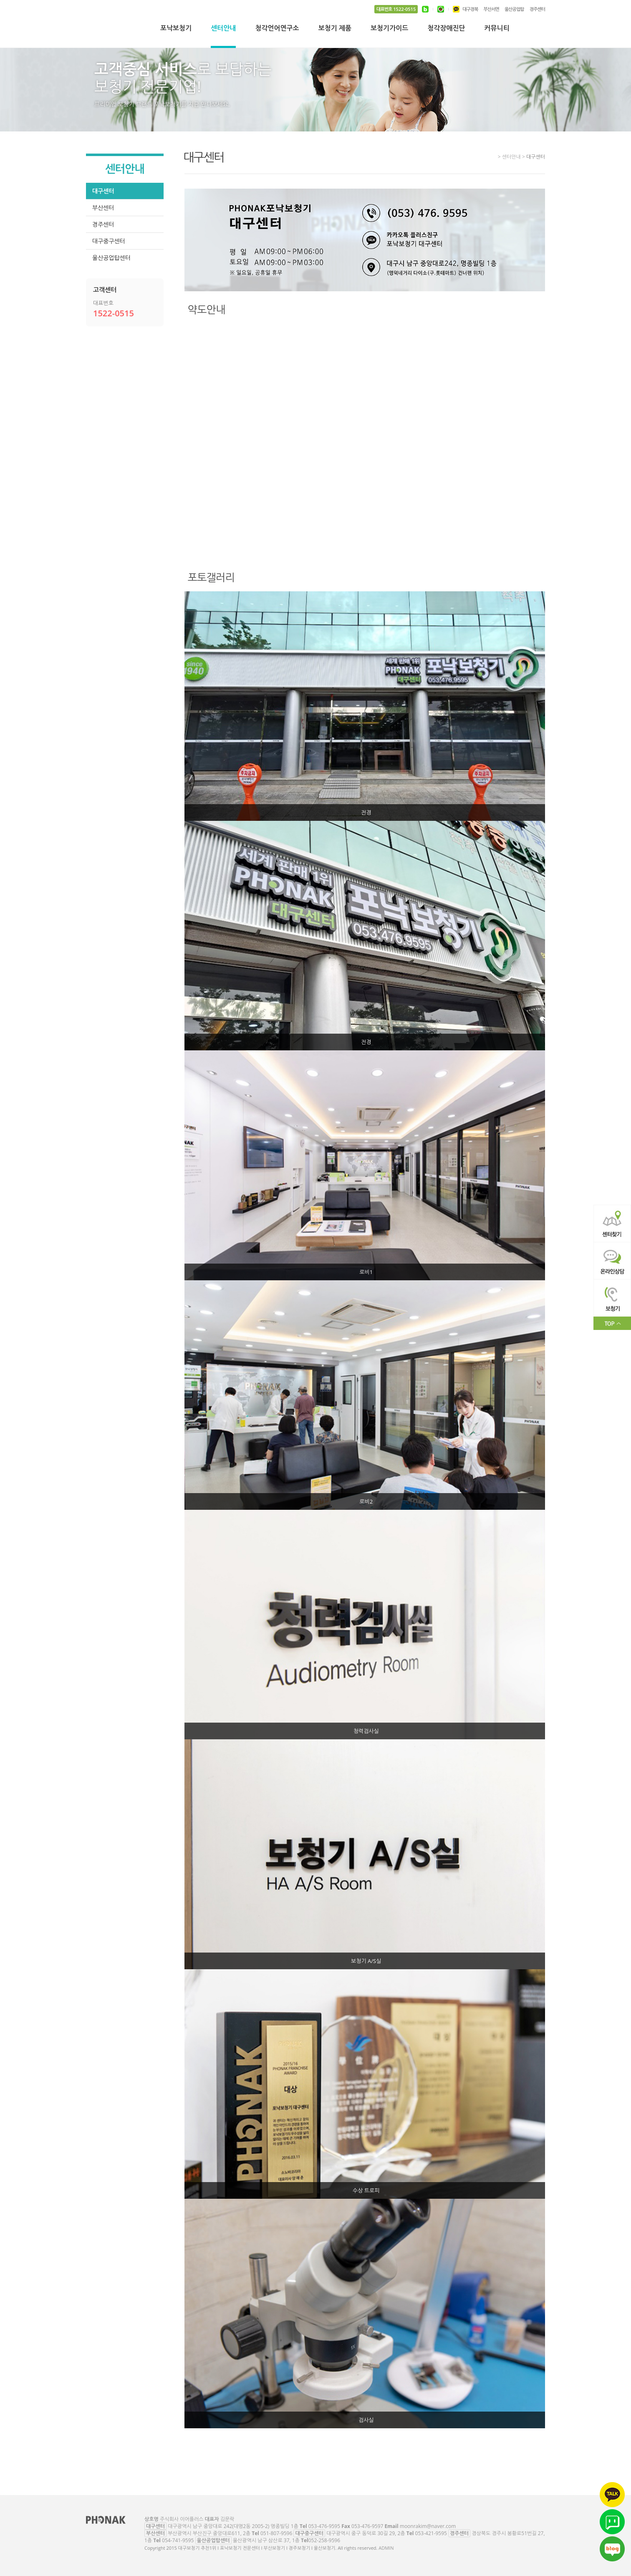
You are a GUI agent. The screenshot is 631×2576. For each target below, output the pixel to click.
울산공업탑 (514, 9)
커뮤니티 (497, 29)
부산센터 (103, 208)
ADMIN (386, 2548)
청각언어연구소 (277, 29)
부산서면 (491, 9)
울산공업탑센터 (111, 258)
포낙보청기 (176, 29)
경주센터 (537, 9)
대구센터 (103, 191)
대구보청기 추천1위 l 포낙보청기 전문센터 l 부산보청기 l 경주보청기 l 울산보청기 (112, 29)
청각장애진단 (446, 29)
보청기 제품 (334, 29)
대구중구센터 (108, 241)
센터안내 (223, 29)
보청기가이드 (389, 29)
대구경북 (470, 9)
